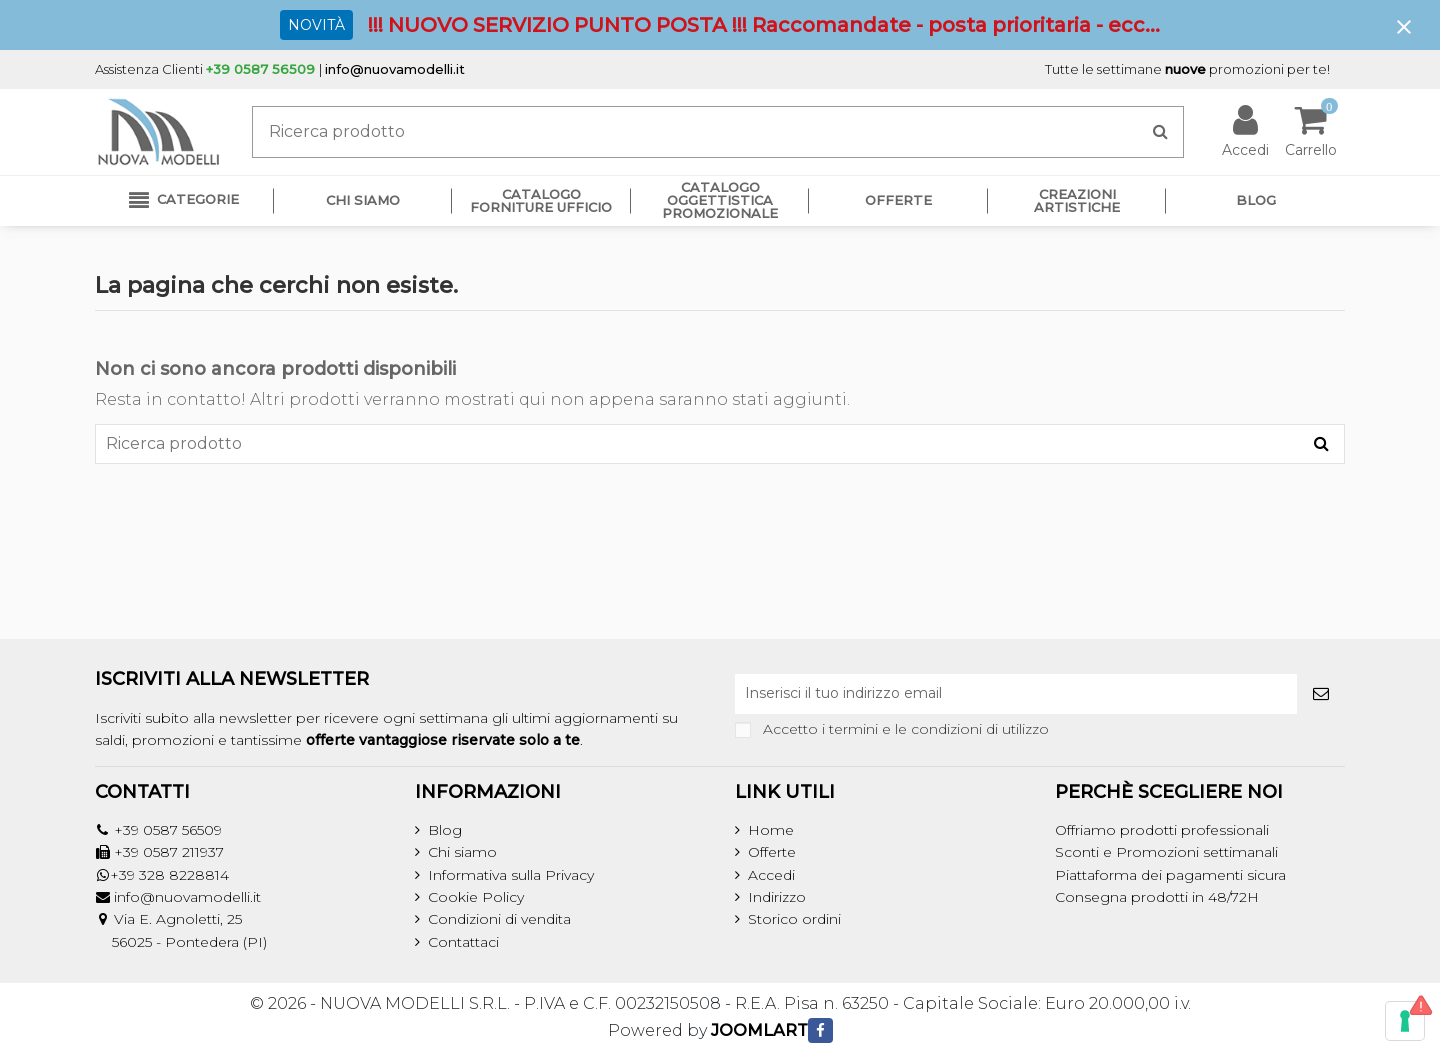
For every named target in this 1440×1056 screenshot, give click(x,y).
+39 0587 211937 (169, 852)
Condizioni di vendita (499, 919)
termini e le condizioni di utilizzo (939, 729)
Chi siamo (462, 852)
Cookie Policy (476, 897)
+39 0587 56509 (168, 830)
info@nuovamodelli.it (395, 69)
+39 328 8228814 (169, 875)
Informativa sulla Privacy (511, 875)
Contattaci (463, 942)
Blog (445, 830)
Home (771, 830)
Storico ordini (794, 919)
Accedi (771, 875)
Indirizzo (777, 897)
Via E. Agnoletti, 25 (178, 919)
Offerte (772, 852)
